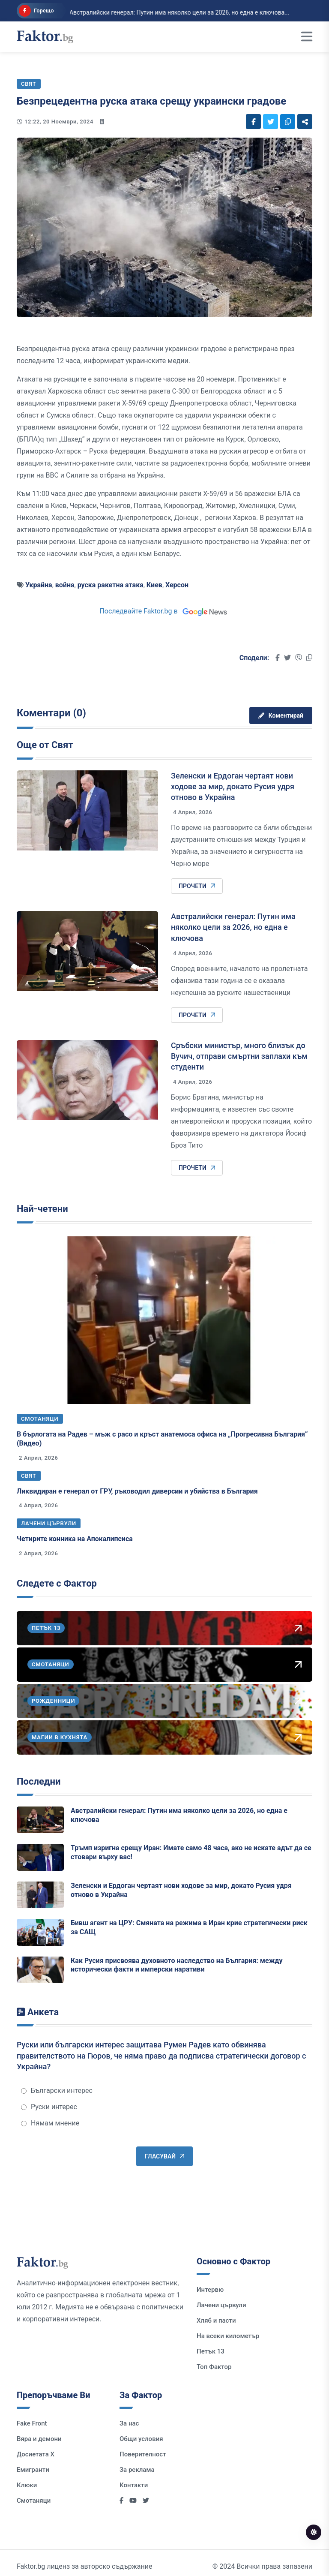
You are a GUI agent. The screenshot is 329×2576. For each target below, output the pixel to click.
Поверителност (143, 2454)
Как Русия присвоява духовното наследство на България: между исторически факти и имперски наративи (177, 1965)
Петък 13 (210, 2351)
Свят (28, 1476)
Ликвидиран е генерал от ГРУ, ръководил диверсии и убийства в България (137, 1491)
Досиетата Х (35, 2454)
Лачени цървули (48, 1523)
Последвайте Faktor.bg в (164, 611)
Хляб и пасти (216, 2320)
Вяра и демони (39, 2439)
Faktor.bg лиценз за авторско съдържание (84, 2566)
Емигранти (33, 2470)
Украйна (38, 585)
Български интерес (57, 2090)
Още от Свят (45, 744)
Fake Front (32, 2423)
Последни (38, 1781)
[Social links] (253, 121)
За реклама (137, 2470)
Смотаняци (40, 1419)
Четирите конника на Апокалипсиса (75, 1539)
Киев (154, 585)
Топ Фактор (214, 2367)
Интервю (210, 2289)
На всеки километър (228, 2336)
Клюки (27, 2485)
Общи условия (141, 2439)
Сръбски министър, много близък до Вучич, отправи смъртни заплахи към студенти (239, 1056)
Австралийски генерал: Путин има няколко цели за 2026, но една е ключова (233, 927)
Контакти (134, 2485)
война (65, 585)
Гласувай (164, 2156)
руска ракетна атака (111, 585)
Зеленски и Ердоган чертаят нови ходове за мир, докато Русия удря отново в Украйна (232, 786)
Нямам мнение (50, 2123)
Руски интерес (49, 2107)
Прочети (197, 886)
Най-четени (42, 1208)
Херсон (176, 585)
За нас (129, 2423)
